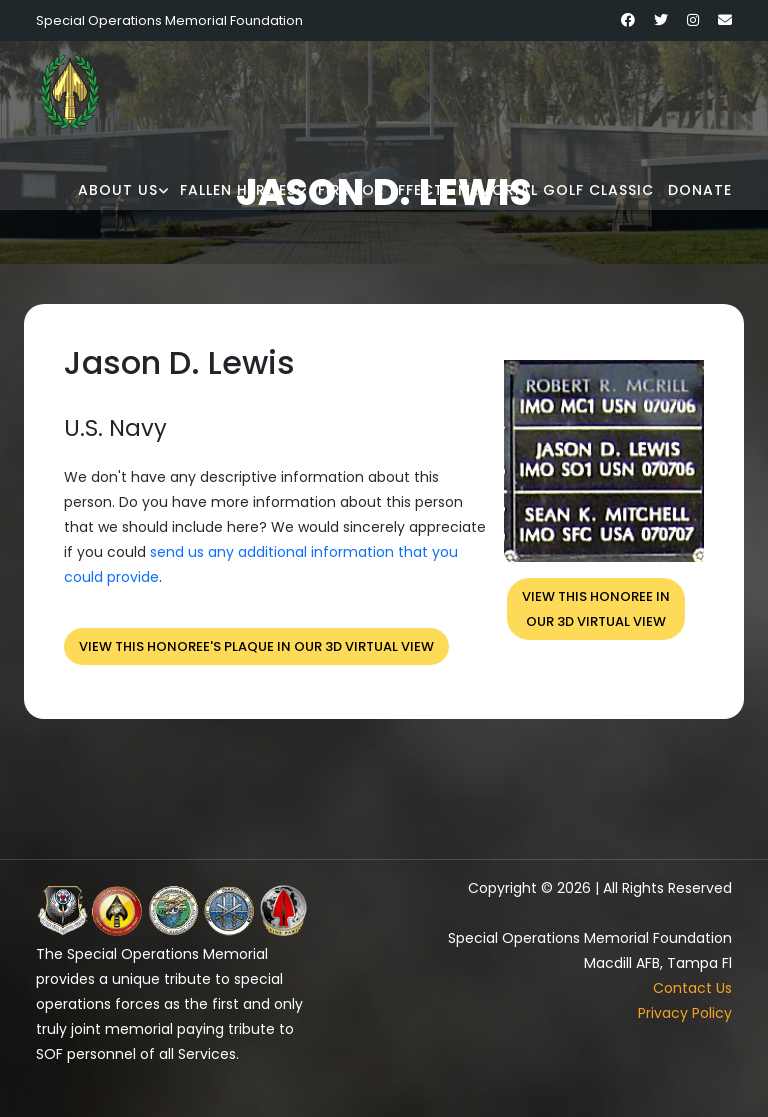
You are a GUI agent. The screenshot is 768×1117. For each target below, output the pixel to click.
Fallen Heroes (238, 190)
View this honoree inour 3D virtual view (596, 609)
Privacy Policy (685, 1013)
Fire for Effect (381, 190)
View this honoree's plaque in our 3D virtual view (256, 646)
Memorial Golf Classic (556, 190)
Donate (700, 190)
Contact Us (692, 988)
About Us (118, 190)
